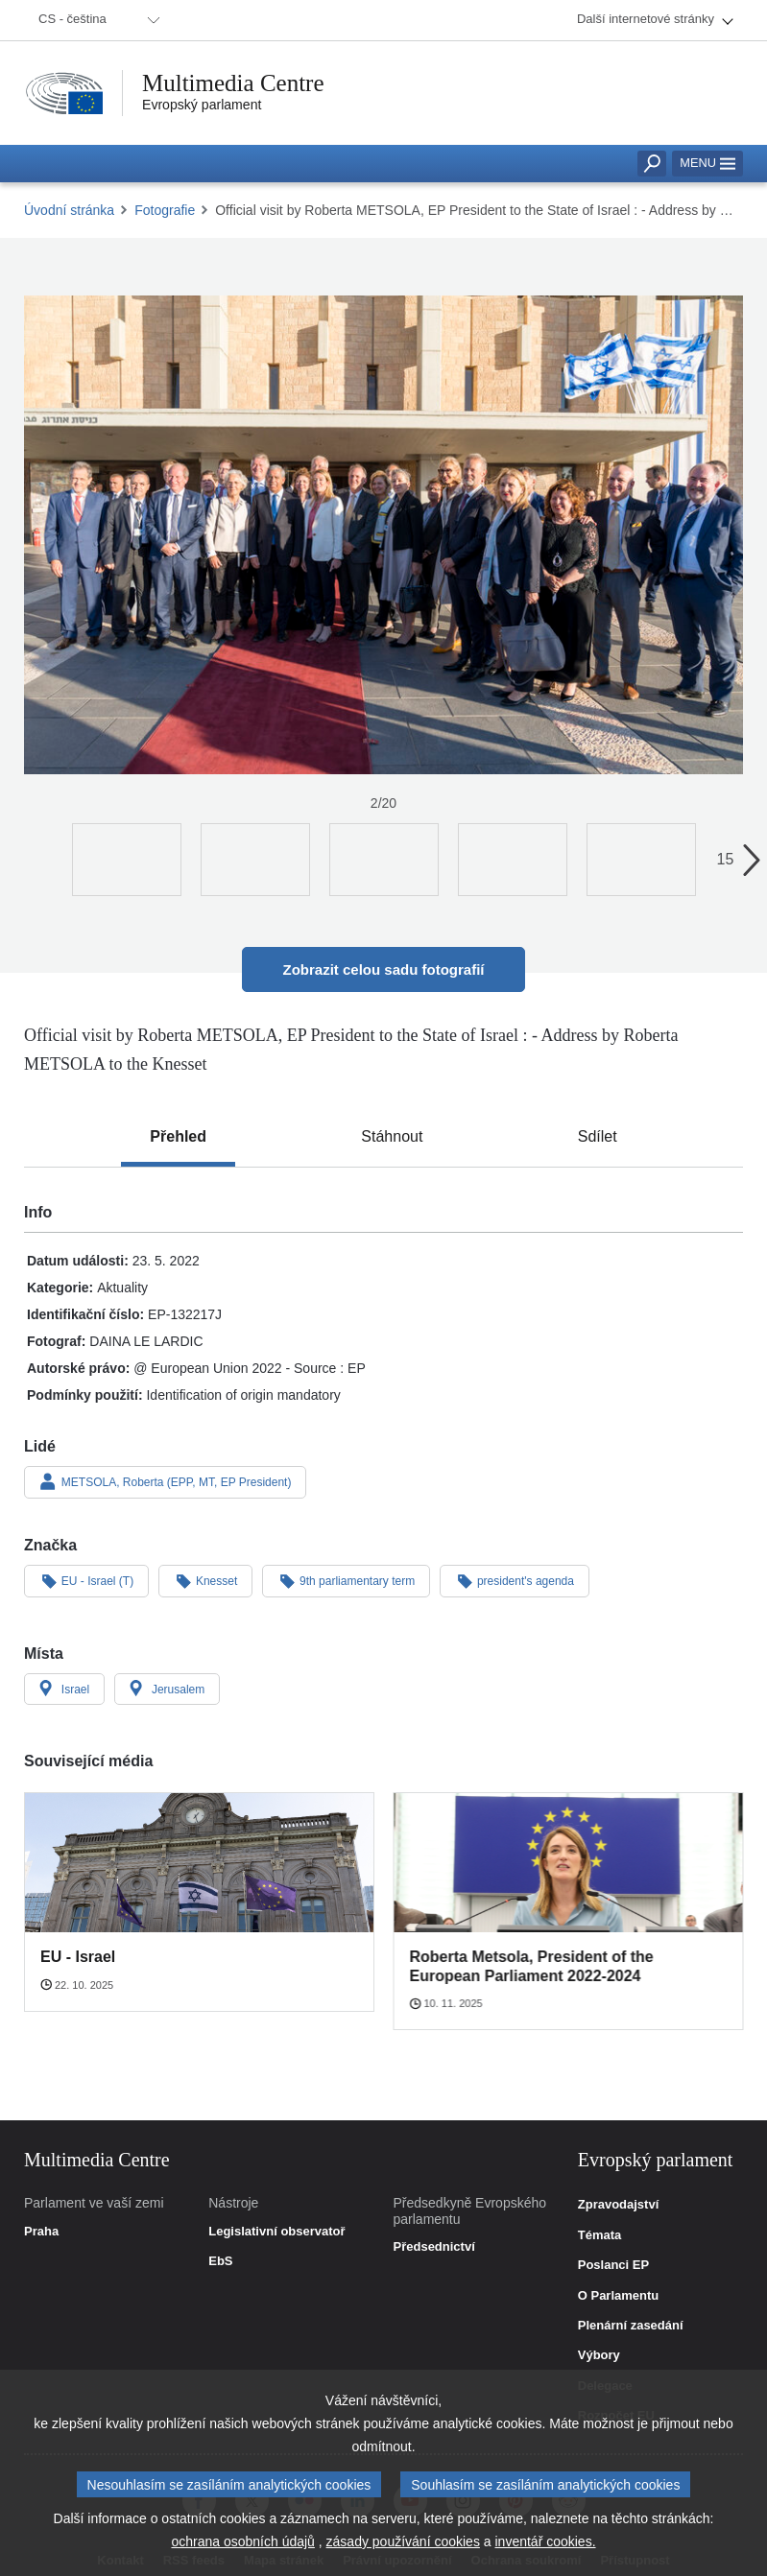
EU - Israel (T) (86, 1580)
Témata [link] (600, 2235)
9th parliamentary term (346, 1580)
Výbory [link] (599, 2355)
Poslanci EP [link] (613, 2265)
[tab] (178, 1137)
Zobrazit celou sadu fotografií (383, 969)
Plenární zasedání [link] (630, 2325)
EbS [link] (220, 2261)
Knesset (205, 1580)
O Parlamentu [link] (618, 2296)
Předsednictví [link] (434, 2247)
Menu (707, 162)
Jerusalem (167, 1688)
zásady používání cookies (403, 2543)
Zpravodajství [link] (618, 2204)
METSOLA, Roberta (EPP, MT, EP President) (165, 1481)
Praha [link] (41, 2231)
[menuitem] (96, 20)
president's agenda (514, 1580)
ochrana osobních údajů (242, 2543)
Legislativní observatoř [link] (276, 2231)
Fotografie (164, 210)
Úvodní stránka (69, 210)
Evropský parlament (201, 104)
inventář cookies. (544, 2543)
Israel (64, 1688)
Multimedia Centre (233, 83)
